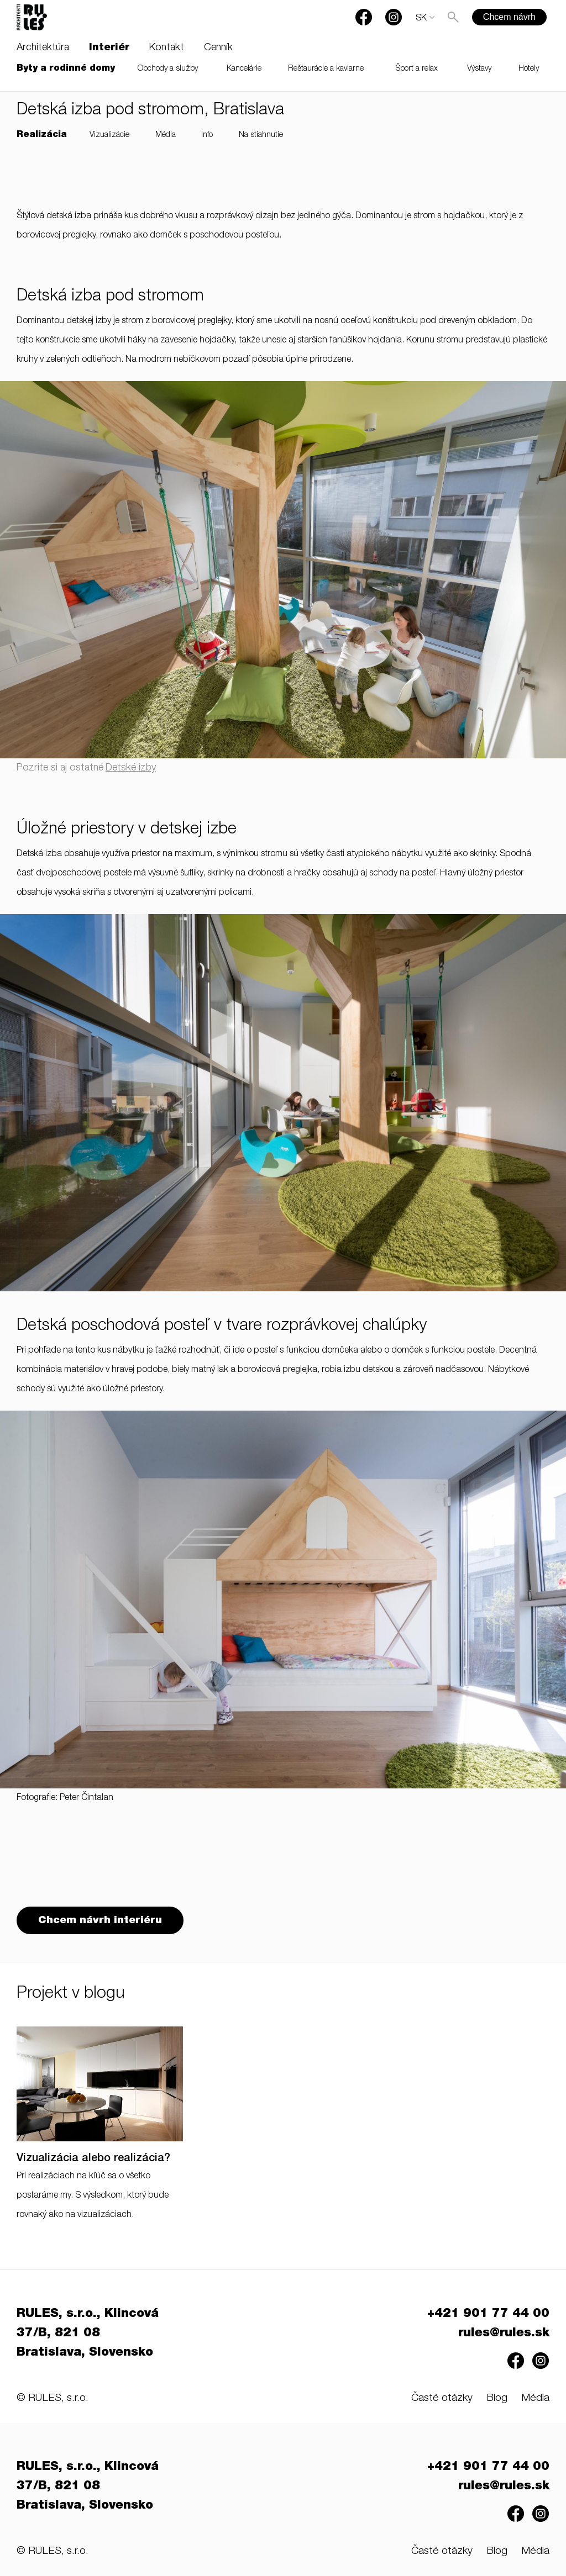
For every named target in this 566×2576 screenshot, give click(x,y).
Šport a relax (417, 69)
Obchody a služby (168, 69)
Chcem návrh (509, 17)
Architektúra (43, 48)
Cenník (218, 48)
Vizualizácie (109, 135)
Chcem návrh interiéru (100, 1920)
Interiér (109, 48)
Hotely (528, 69)
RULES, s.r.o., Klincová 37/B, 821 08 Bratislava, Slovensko (88, 2333)
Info (207, 135)
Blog (496, 2398)
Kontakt (166, 48)
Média (165, 135)
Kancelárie (244, 69)
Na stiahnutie (261, 135)
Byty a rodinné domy (66, 69)
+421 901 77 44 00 (488, 2314)
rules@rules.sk (503, 2333)
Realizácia (42, 135)
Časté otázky (442, 2398)
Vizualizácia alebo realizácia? (93, 2159)
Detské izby (131, 768)
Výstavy (479, 69)
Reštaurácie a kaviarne (326, 69)
